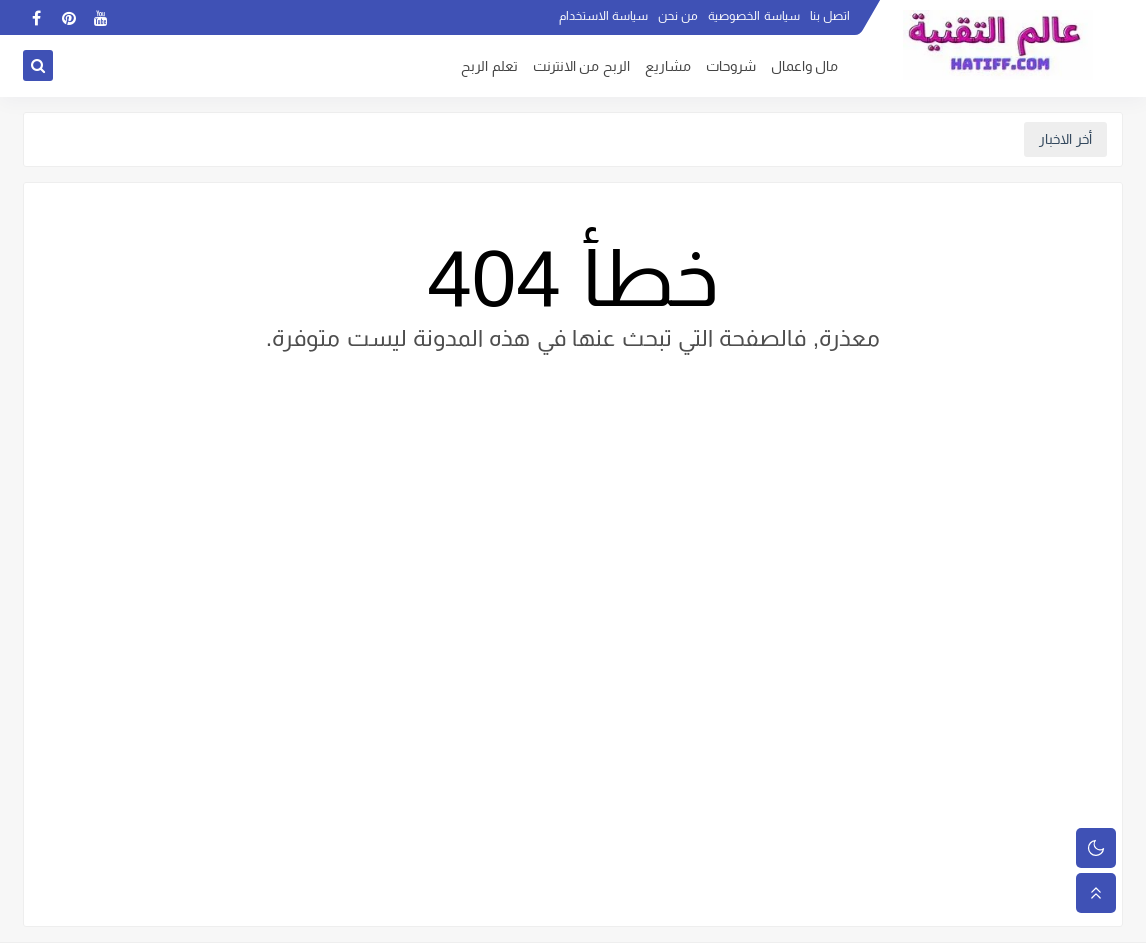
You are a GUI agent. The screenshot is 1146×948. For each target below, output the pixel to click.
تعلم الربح (489, 66)
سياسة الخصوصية (753, 16)
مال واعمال (805, 66)
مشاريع (668, 66)
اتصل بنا (830, 16)
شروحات (731, 66)
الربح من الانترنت (581, 66)
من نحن (678, 16)
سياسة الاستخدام (603, 16)
